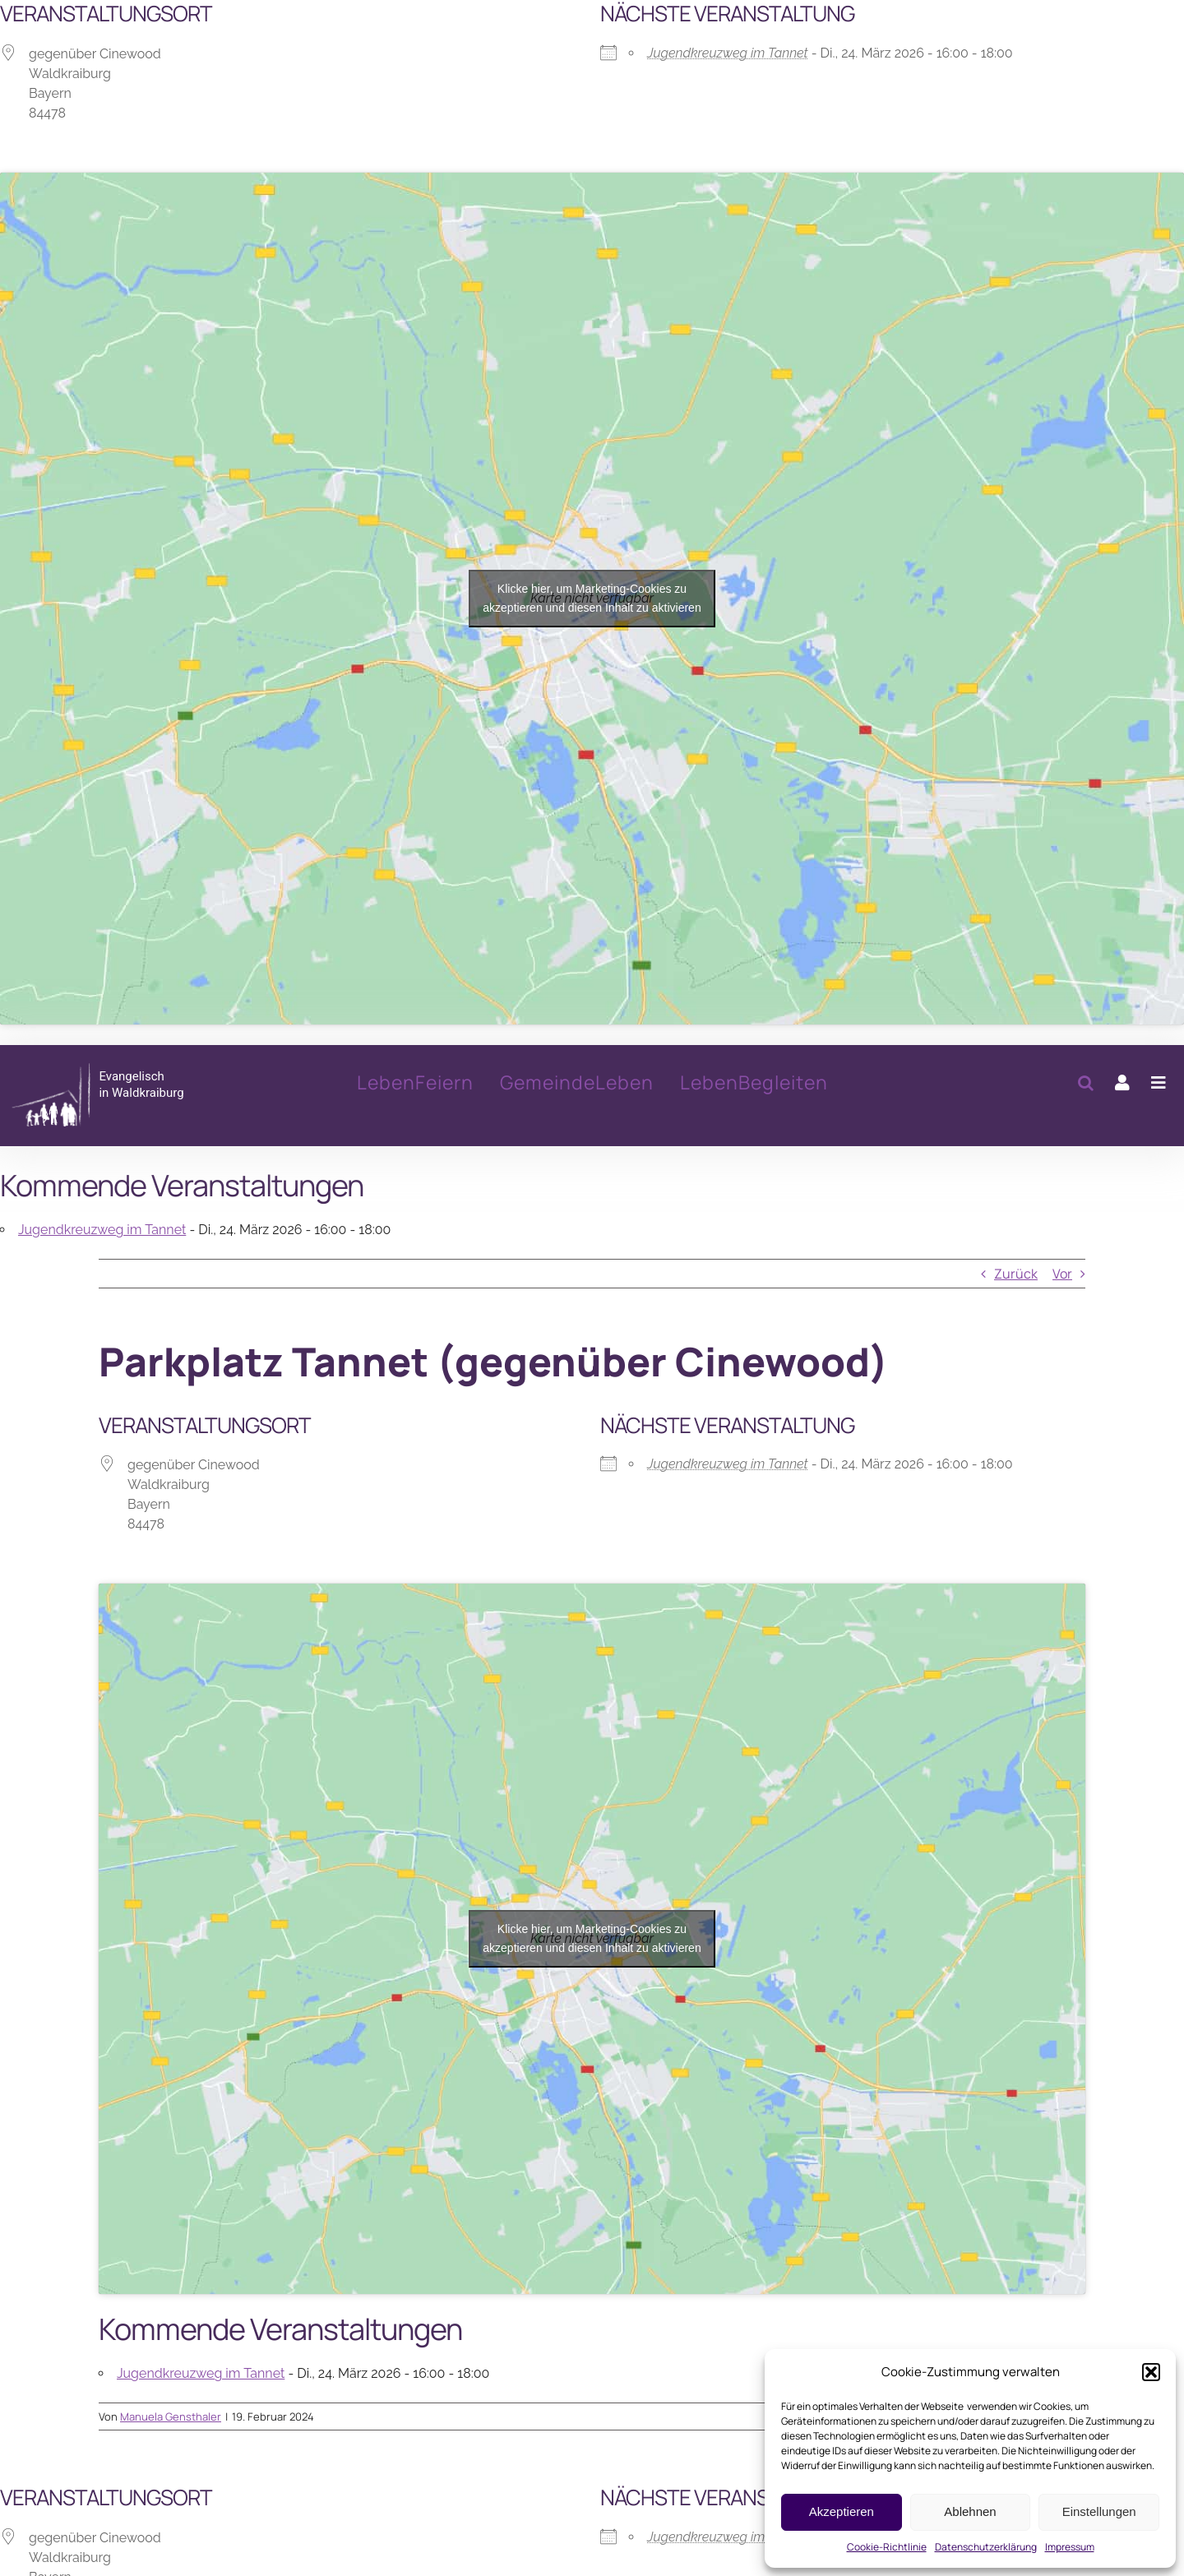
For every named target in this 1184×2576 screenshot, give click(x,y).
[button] (1151, 2372)
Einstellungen (1099, 2511)
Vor (1062, 1274)
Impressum (1069, 2547)
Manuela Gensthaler (170, 2416)
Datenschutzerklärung (986, 2547)
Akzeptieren (841, 2511)
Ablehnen (970, 2511)
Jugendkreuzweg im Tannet (727, 53)
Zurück (1016, 1274)
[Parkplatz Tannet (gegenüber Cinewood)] (127, 1094)
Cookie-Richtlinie (887, 2547)
